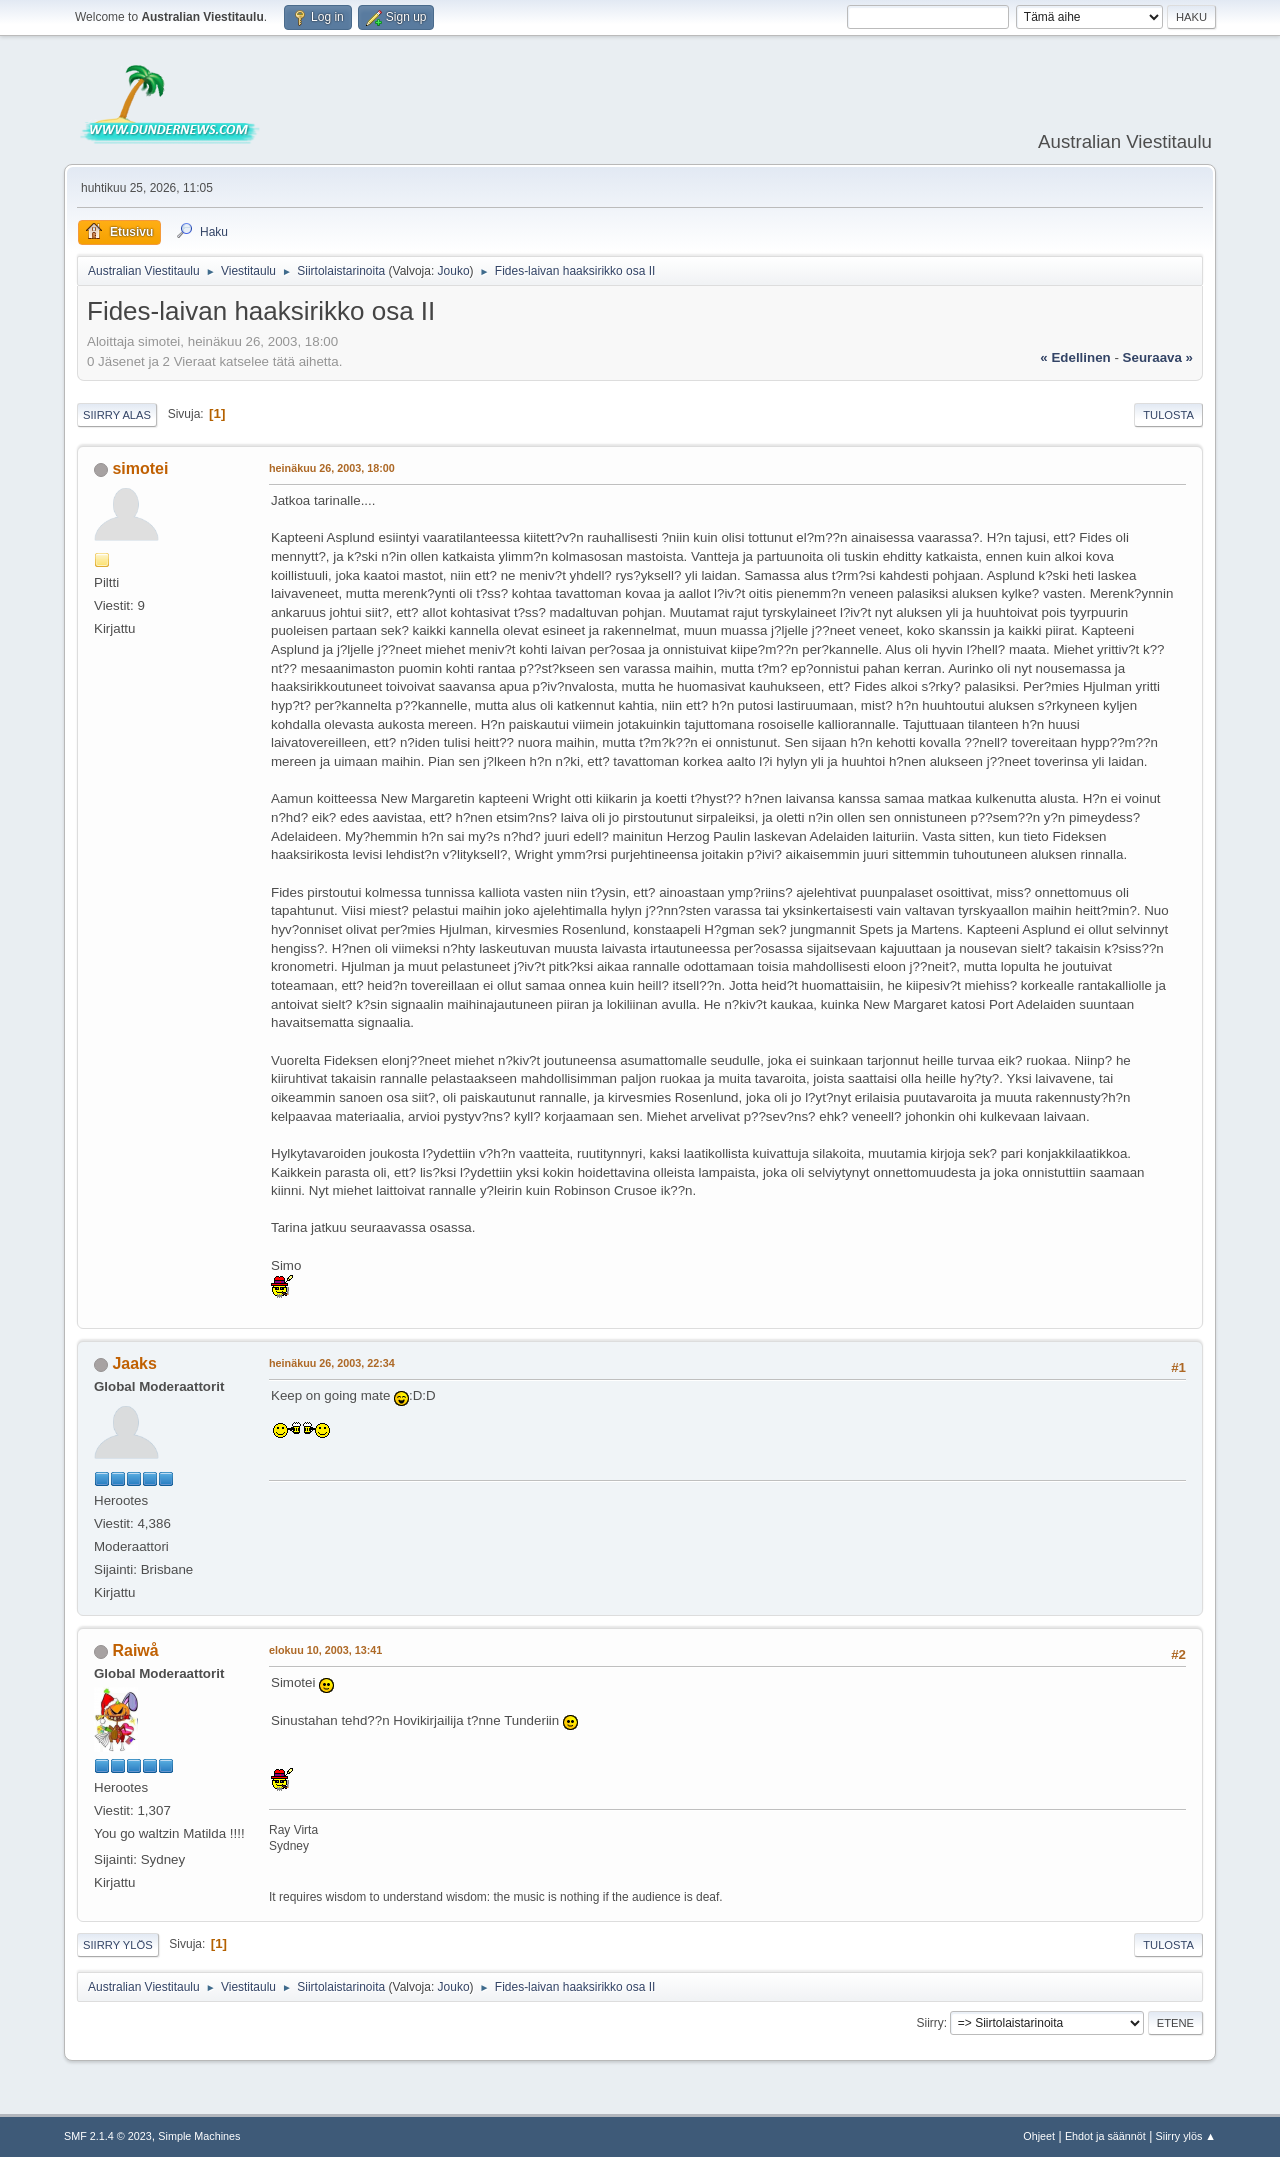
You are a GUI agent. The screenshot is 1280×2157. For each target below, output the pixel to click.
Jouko (454, 271)
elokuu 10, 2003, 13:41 (325, 1650)
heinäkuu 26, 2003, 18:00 (332, 468)
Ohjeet (1039, 2136)
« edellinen (1075, 357)
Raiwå (135, 1650)
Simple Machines (199, 2136)
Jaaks (134, 1363)
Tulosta (1168, 415)
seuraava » (1158, 357)
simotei (140, 468)
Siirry (929, 2023)
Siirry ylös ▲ (1186, 2136)
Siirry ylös (118, 1945)
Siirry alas (117, 415)
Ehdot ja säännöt (1105, 2136)
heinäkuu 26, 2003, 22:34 (332, 1363)
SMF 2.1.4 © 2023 (108, 2136)
